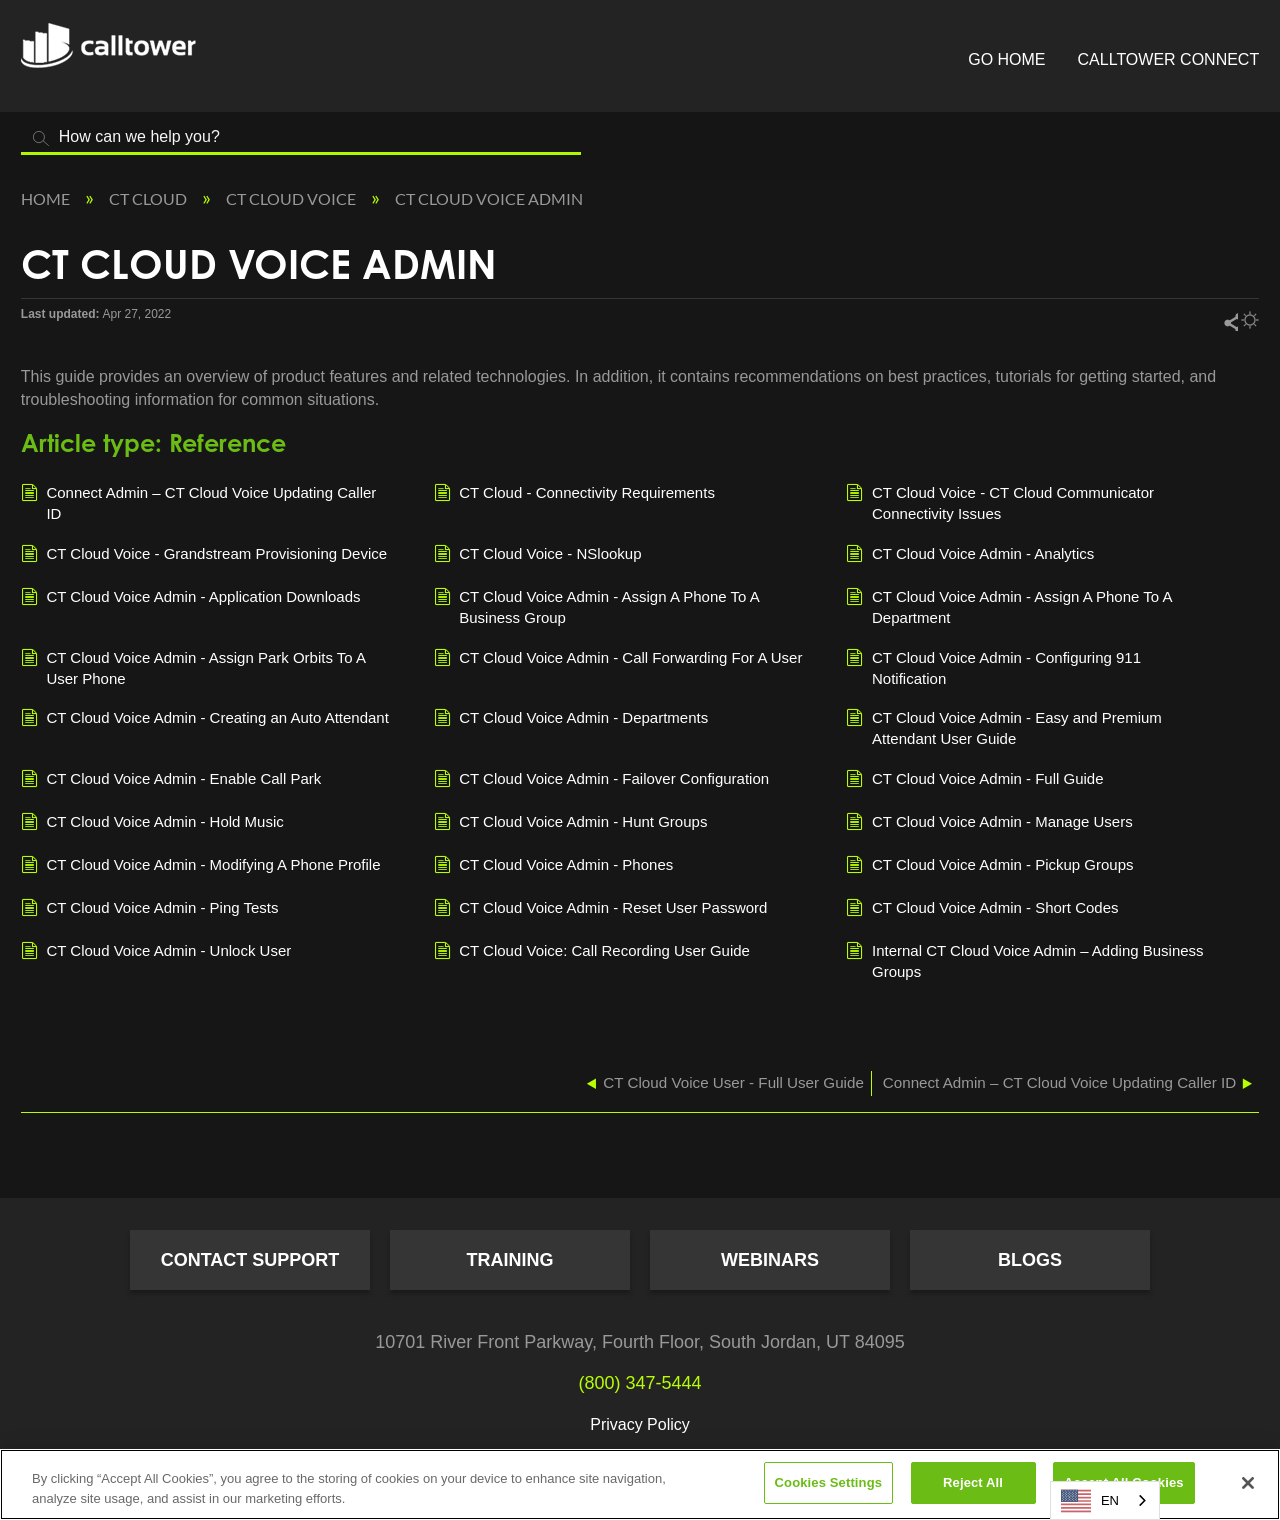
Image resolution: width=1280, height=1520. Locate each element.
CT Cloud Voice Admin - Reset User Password (601, 909)
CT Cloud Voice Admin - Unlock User (156, 952)
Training (510, 1260)
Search (41, 138)
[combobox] (1105, 1500)
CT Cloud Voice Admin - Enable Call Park (171, 780)
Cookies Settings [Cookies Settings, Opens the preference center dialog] (829, 1482)
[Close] (1248, 1483)
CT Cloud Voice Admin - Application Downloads (191, 598)
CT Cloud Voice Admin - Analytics (970, 555)
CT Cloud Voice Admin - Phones (554, 866)
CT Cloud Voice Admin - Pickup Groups (989, 866)
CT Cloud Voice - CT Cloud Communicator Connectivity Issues (1000, 502)
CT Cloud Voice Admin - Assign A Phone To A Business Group (596, 606)
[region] (640, 1484)
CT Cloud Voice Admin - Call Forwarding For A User (618, 659)
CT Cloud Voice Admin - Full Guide (974, 780)
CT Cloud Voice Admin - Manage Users (989, 823)
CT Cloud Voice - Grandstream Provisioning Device (204, 555)
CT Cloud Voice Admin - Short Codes (982, 909)
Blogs (1030, 1260)
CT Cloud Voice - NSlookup (538, 555)
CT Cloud (149, 198)
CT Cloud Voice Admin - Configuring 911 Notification (993, 667)
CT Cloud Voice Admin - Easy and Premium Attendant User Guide (1003, 727)
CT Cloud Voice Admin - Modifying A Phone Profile (201, 866)
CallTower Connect (1169, 59)
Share (1230, 321)
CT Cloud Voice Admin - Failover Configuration (602, 780)
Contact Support (250, 1260)
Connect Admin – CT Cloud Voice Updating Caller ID (199, 502)
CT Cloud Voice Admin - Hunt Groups (571, 823)
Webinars (770, 1260)
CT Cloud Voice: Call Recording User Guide (592, 952)
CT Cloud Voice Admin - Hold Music (152, 823)
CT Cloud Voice (292, 198)
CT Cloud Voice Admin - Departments (571, 719)
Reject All (973, 1482)
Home (47, 198)
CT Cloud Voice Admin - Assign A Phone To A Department (1008, 606)
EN (1090, 1501)
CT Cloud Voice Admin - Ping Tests (150, 909)
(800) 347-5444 (639, 1383)
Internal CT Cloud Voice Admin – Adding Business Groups (1024, 960)
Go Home (1006, 59)
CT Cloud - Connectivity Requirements (574, 494)
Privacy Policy (640, 1424)
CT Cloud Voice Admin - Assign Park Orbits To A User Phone (193, 667)
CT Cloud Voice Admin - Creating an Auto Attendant (205, 719)
